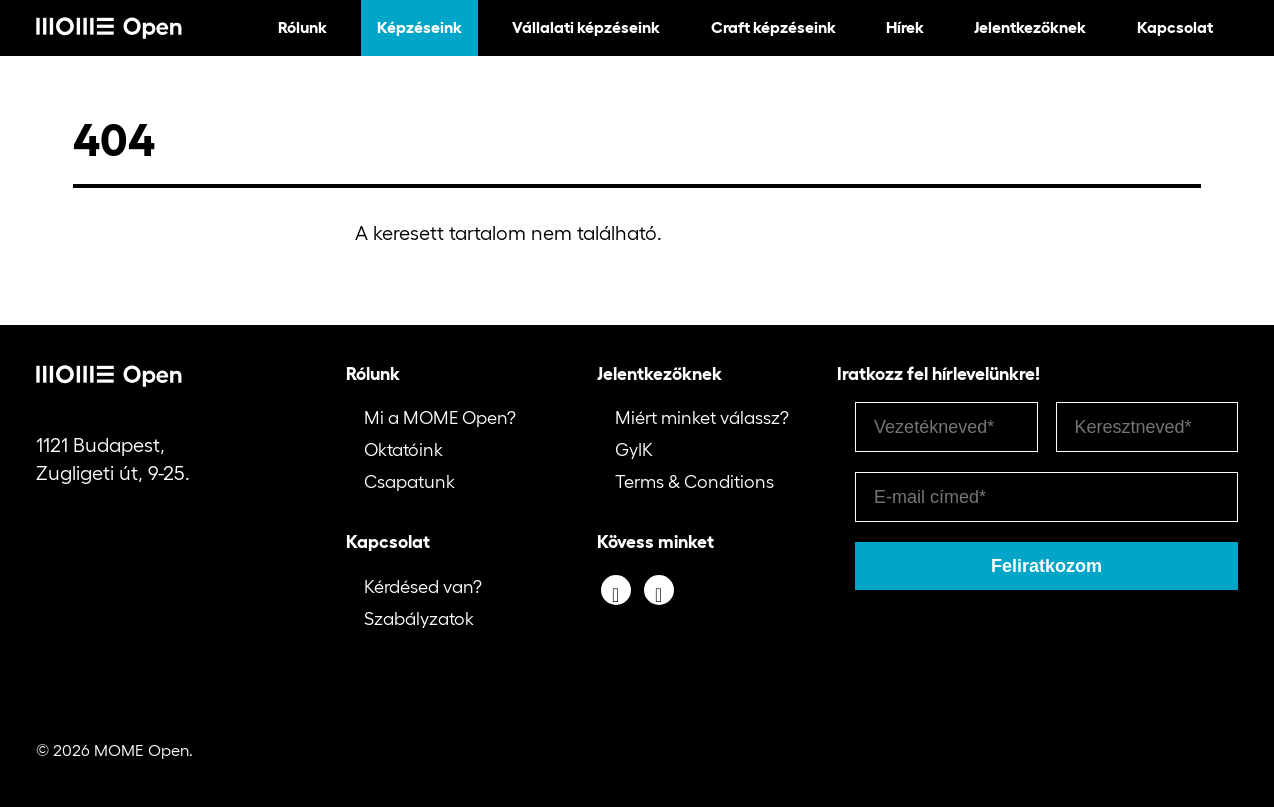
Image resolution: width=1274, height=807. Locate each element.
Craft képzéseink (773, 27)
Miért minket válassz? (702, 418)
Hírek (905, 27)
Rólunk (302, 27)
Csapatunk (409, 482)
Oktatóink (403, 450)
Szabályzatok (419, 619)
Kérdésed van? (423, 587)
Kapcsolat (1175, 27)
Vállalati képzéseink (586, 27)
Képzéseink (419, 27)
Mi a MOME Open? (440, 418)
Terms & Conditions (694, 482)
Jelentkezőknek (1030, 27)
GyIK (634, 450)
